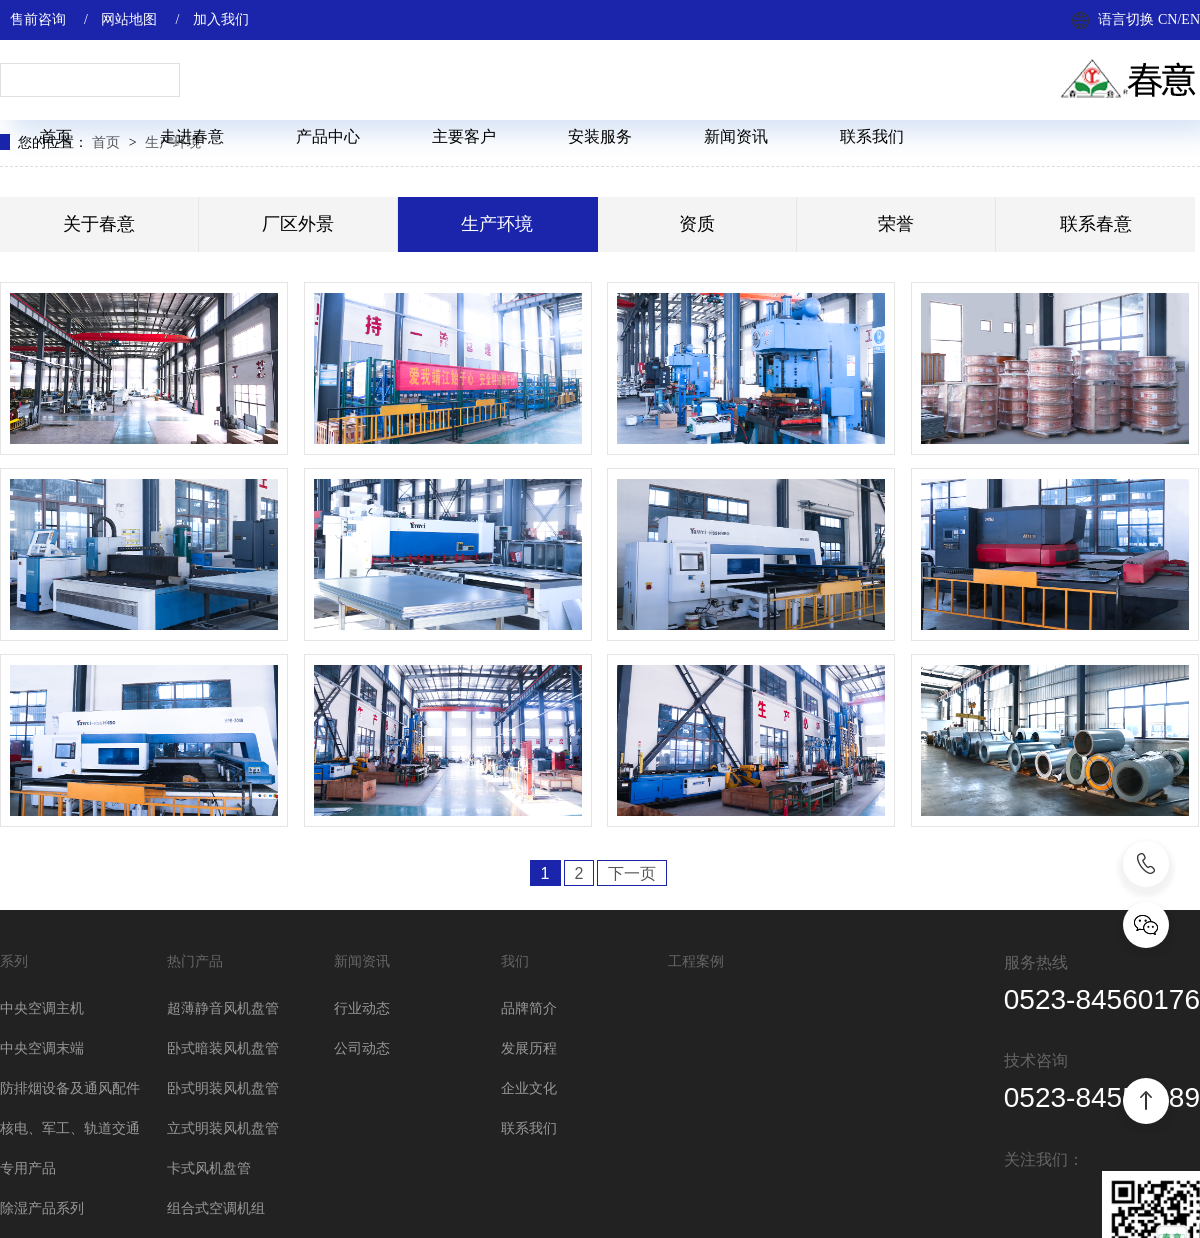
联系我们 (872, 136)
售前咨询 (38, 19)
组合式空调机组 (216, 1208)
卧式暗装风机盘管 (223, 1048)
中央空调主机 (42, 1008)
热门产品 (195, 961)
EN (1190, 19)
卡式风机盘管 (209, 1168)
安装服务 (600, 136)
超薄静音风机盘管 (223, 1008)
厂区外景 (298, 224)
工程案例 (696, 961)
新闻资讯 (736, 136)
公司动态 (362, 1048)
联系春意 (1096, 224)
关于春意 (99, 224)
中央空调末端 (42, 1048)
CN (1167, 19)
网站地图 (129, 19)
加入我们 (221, 19)
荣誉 (896, 224)
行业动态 (362, 1008)
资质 (697, 224)
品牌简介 (529, 1008)
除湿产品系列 (42, 1208)
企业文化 (529, 1088)
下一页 (632, 873)
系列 (14, 961)
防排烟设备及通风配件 (70, 1088)
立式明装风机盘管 (223, 1128)
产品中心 (328, 136)
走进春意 (192, 136)
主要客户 (464, 136)
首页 (56, 136)
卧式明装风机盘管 (223, 1088)
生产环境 (497, 224)
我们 (515, 961)
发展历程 (529, 1048)
